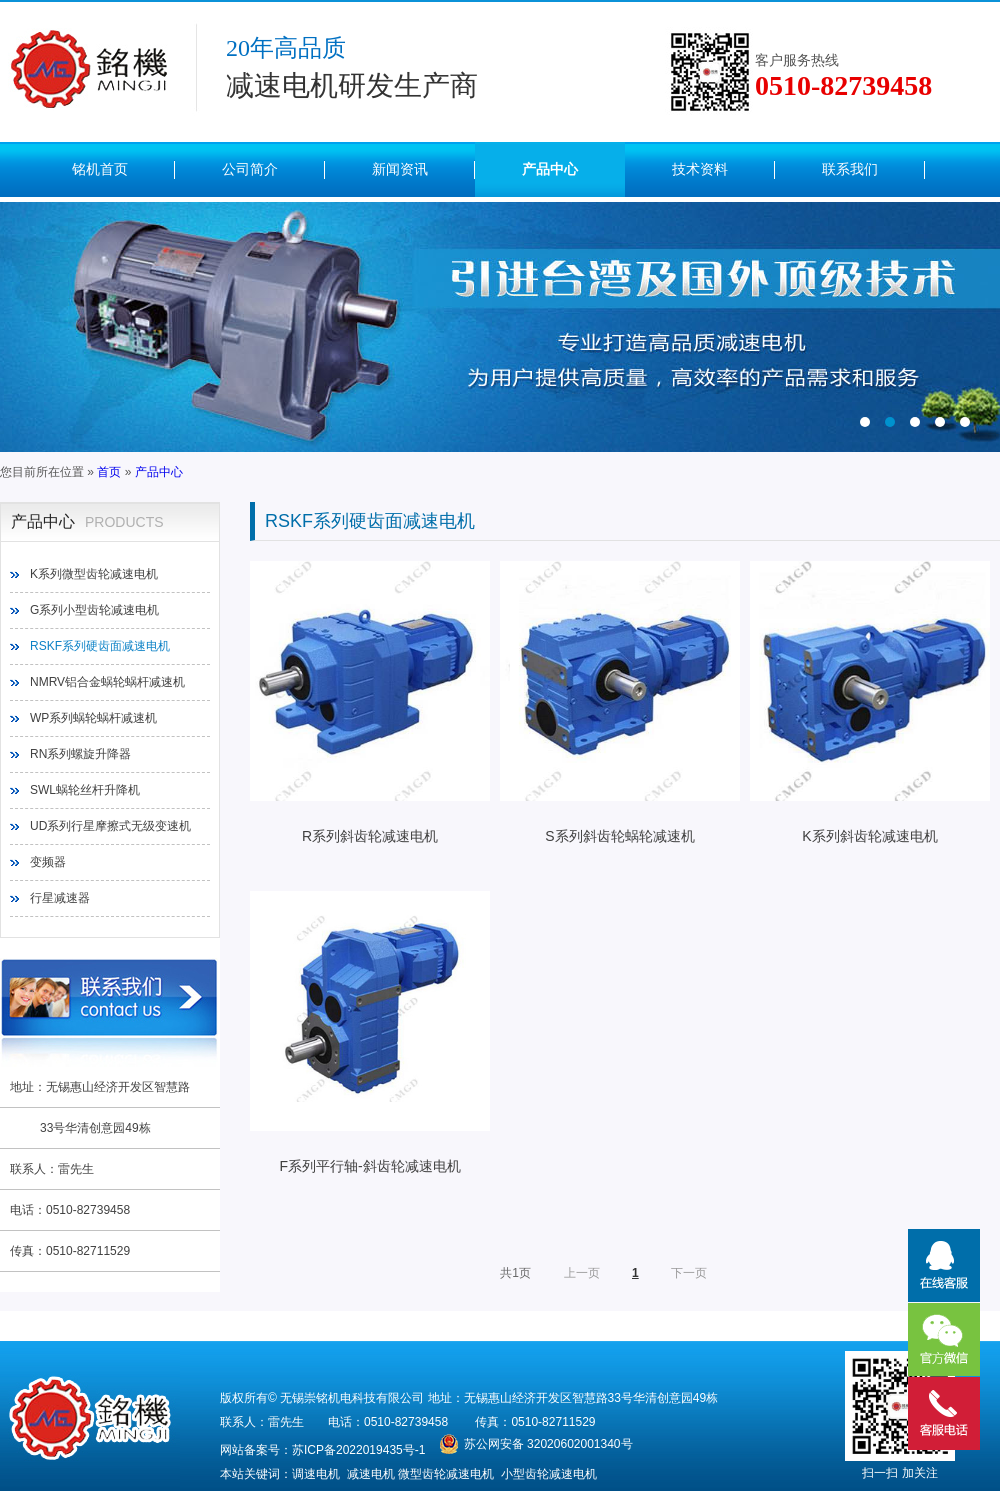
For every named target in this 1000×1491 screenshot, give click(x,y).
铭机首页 (100, 169)
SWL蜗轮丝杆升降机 (85, 790)
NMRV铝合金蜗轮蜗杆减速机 (107, 682)
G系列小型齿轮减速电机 (94, 610)
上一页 (582, 1273)
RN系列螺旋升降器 (80, 754)
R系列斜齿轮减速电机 (370, 702)
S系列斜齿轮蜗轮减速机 (620, 702)
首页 (109, 472)
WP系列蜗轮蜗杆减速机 (93, 718)
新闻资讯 (400, 169)
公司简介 (250, 169)
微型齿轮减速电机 (446, 1474)
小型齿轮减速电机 (549, 1474)
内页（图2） (500, 327)
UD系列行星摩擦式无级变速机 (110, 826)
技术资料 (700, 169)
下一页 (689, 1273)
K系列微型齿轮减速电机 (94, 574)
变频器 (48, 862)
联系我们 (850, 169)
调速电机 (316, 1474)
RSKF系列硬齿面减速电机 (100, 646)
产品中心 (550, 169)
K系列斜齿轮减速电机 (870, 702)
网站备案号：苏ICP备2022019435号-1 (322, 1450)
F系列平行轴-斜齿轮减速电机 (370, 1032)
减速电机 (371, 1474)
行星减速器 (60, 898)
